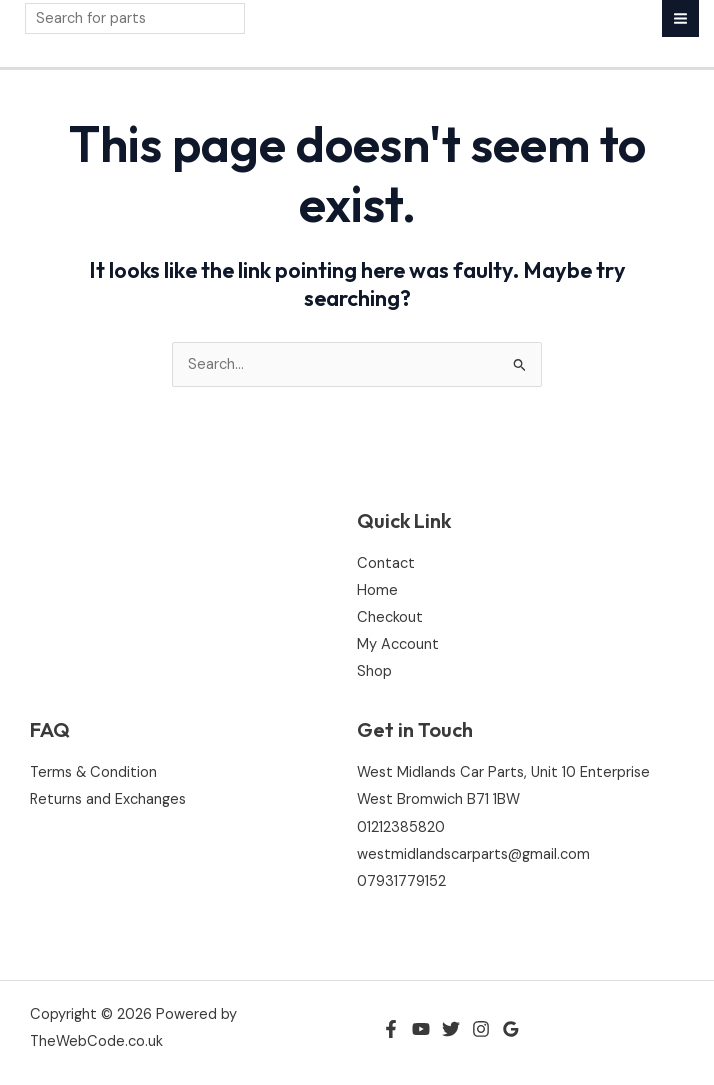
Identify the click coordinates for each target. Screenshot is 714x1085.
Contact (386, 563)
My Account (398, 644)
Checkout (390, 617)
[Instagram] (481, 1029)
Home (377, 590)
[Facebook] (391, 1029)
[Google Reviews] (511, 1029)
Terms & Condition (93, 772)
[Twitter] (451, 1029)
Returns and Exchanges (108, 799)
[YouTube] (421, 1029)
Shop (374, 671)
